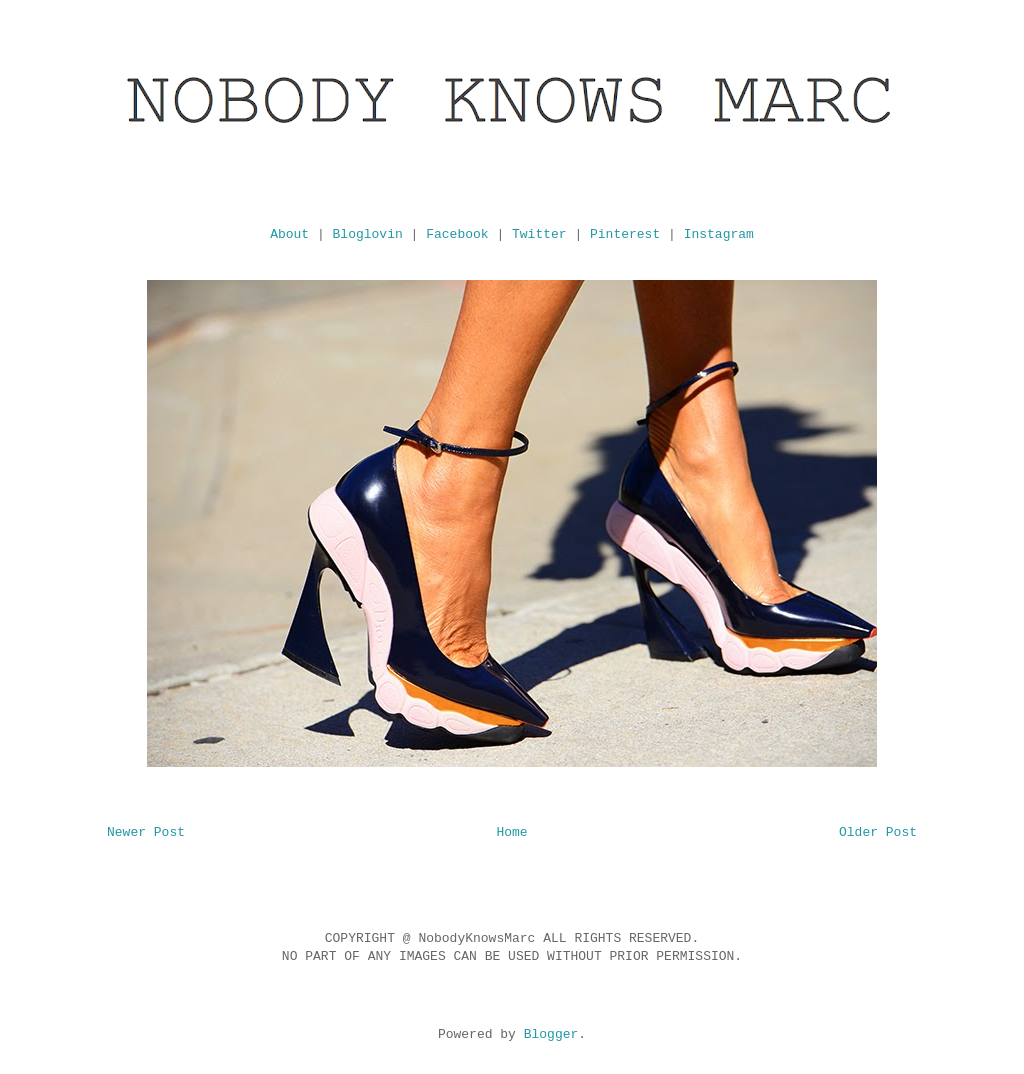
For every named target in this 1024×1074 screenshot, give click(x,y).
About (289, 234)
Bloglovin (368, 234)
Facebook (457, 234)
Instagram (719, 234)
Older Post (878, 832)
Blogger (551, 1034)
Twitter (539, 234)
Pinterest (625, 234)
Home (511, 832)
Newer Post (146, 832)
